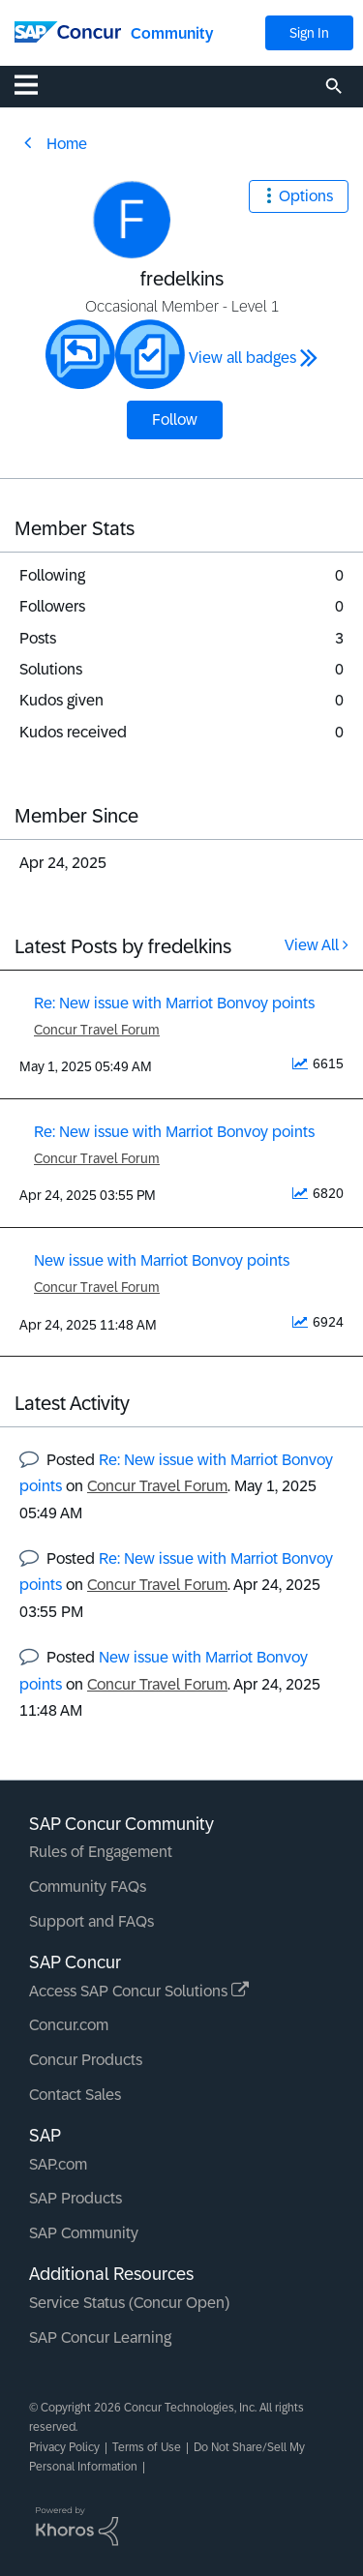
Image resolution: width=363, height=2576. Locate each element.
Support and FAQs (91, 1921)
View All (312, 945)
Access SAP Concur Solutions (139, 1991)
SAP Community (83, 2233)
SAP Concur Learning (100, 2337)
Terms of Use (146, 2447)
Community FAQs (87, 1886)
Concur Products (85, 2060)
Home (66, 143)
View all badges (242, 357)
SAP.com (58, 2164)
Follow (174, 419)
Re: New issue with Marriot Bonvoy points (174, 1003)
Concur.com (68, 2025)
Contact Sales (75, 2094)
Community (172, 33)
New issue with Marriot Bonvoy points (161, 1260)
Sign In (309, 33)
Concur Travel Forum (97, 1029)
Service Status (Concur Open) (129, 2302)
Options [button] (306, 196)
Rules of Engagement (100, 1851)
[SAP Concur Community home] (68, 30)
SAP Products (75, 2198)
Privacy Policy (64, 2447)
